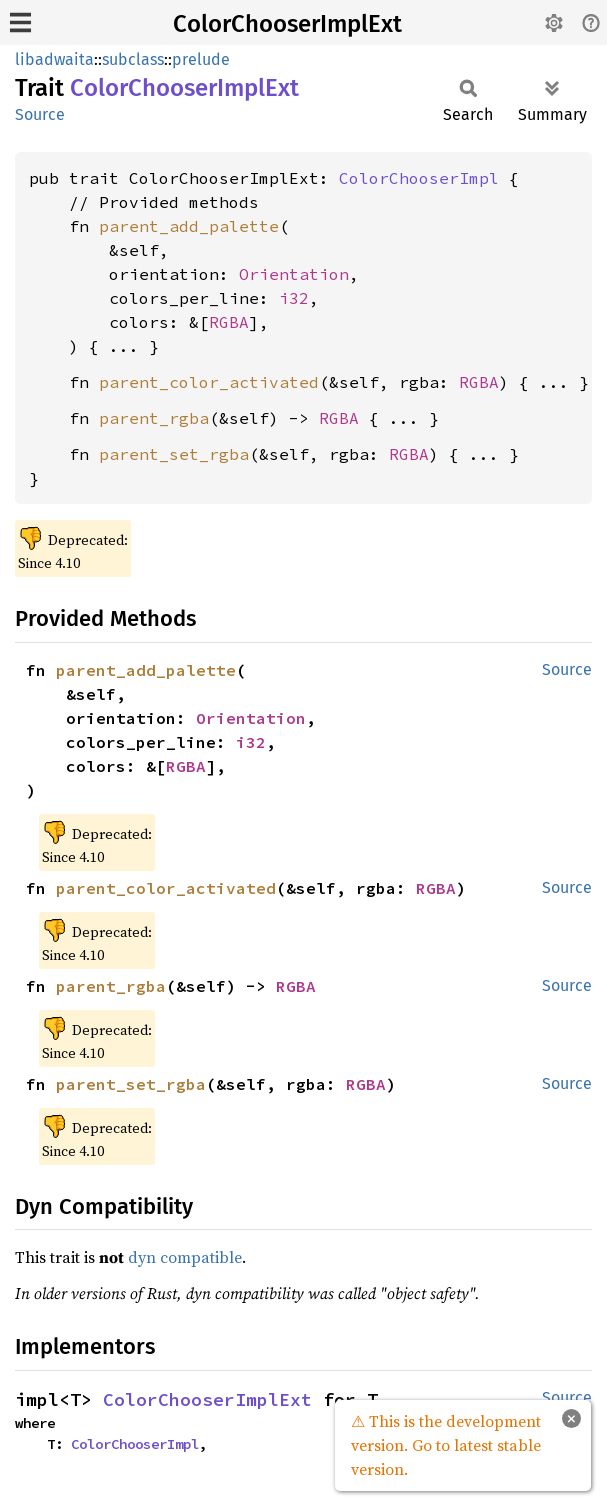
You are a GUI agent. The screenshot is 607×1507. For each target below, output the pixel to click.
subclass (133, 59)
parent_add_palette (189, 226)
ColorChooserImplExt (287, 24)
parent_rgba (154, 418)
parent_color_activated (209, 382)
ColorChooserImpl (419, 178)
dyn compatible (185, 1257)
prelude (201, 59)
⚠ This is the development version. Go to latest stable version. (446, 1445)
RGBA (229, 322)
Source (40, 114)
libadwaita (54, 59)
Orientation (294, 274)
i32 (294, 298)
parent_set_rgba (174, 454)
